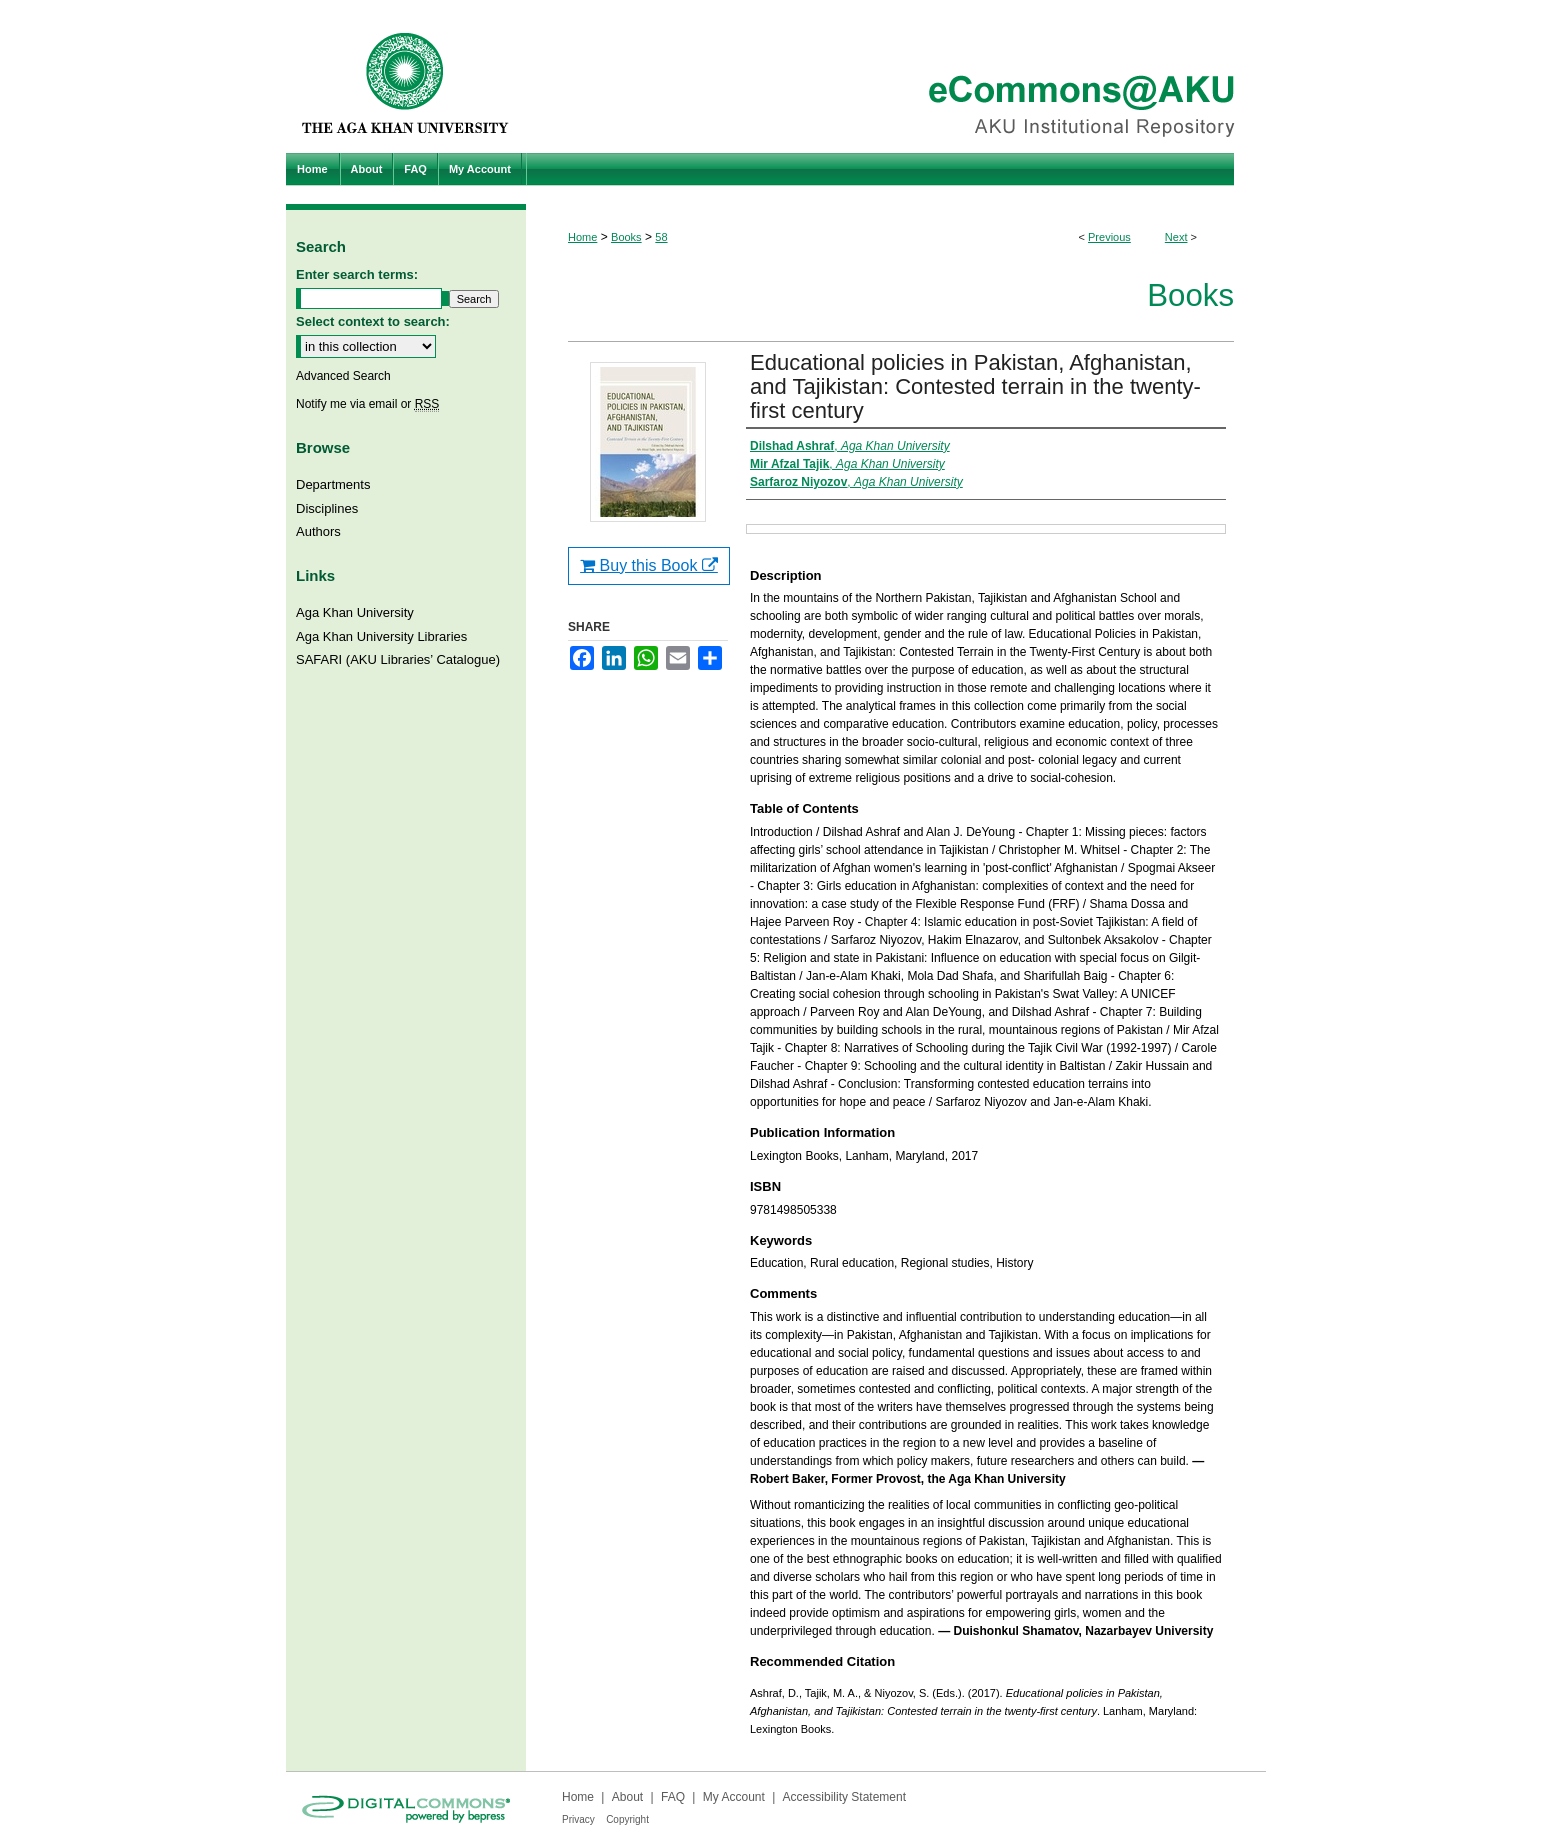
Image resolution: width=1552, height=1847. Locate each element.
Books (626, 237)
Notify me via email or (367, 404)
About (627, 1797)
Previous (1109, 237)
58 (661, 237)
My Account (734, 1797)
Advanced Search (343, 376)
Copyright (627, 1819)
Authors (318, 531)
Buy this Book (649, 565)
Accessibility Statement (844, 1797)
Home (582, 237)
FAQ (673, 1797)
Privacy (578, 1819)
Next (1176, 237)
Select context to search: (373, 321)
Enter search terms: (357, 274)
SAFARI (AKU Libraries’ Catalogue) (398, 659)
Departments (333, 484)
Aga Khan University (355, 612)
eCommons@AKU (896, 76)
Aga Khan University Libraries (381, 636)
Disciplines (327, 508)
